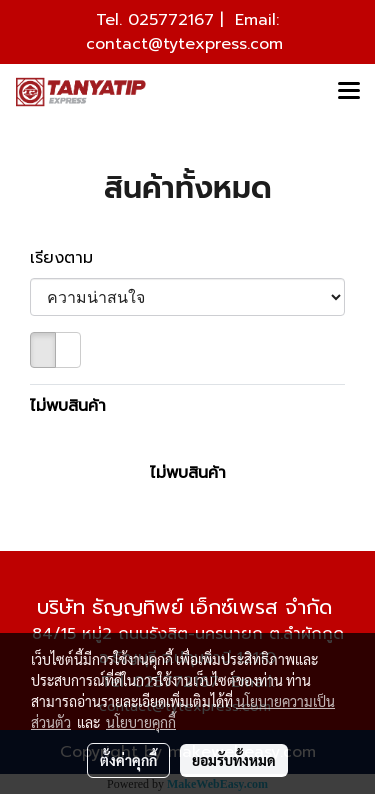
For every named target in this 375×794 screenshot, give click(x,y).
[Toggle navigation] (349, 92)
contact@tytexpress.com (184, 44)
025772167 (171, 20)
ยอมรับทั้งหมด (234, 760)
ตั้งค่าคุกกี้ (128, 760)
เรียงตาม (70, 258)
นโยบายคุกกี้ (141, 722)
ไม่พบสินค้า (68, 406)
